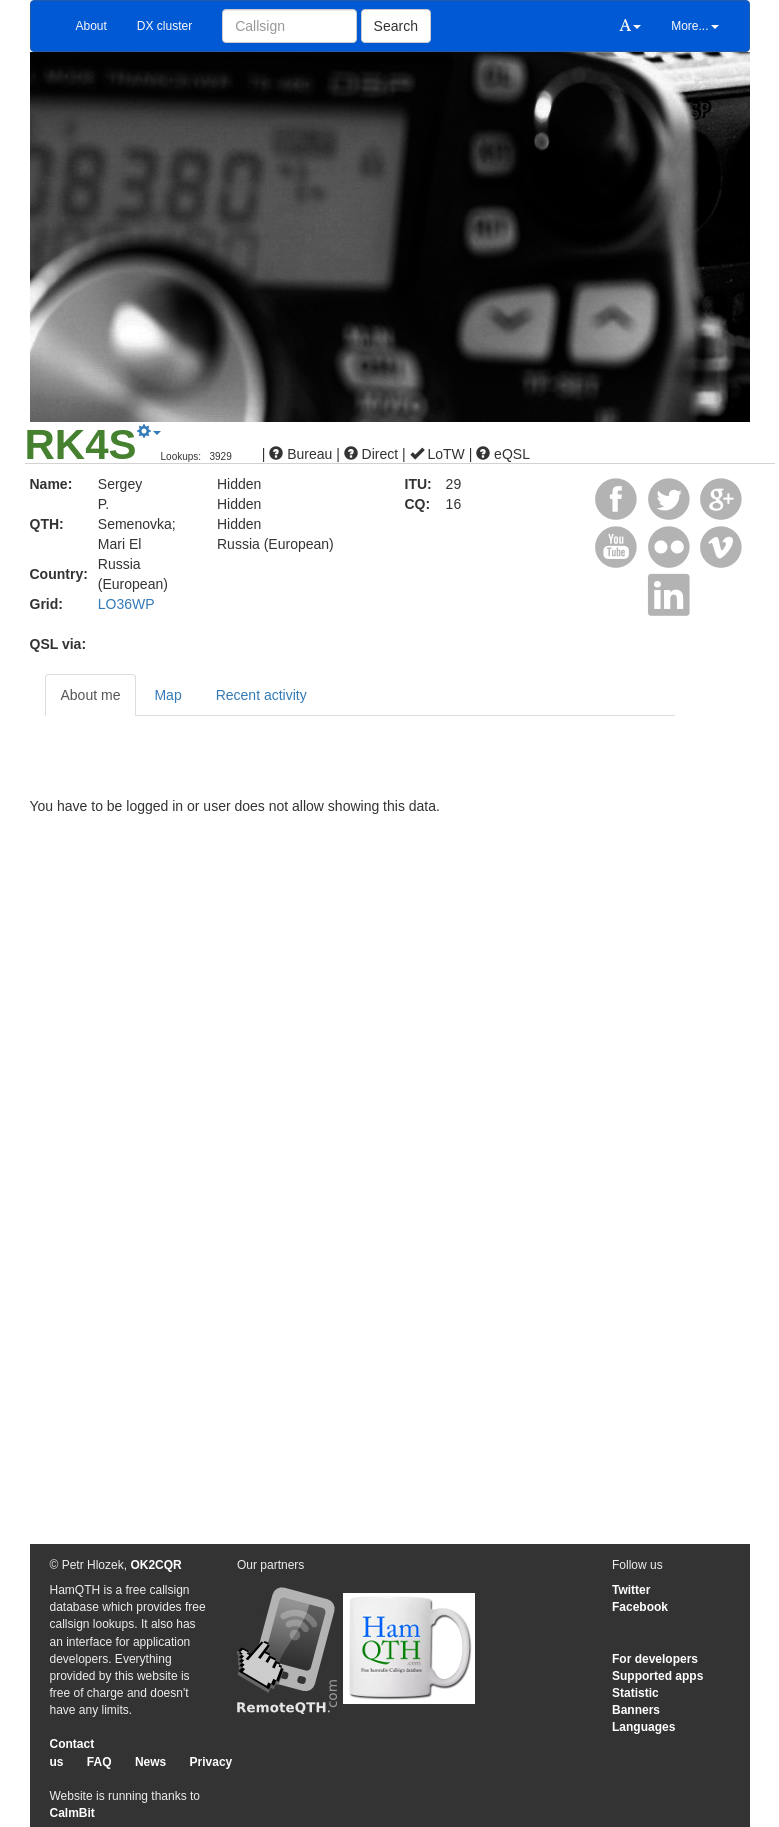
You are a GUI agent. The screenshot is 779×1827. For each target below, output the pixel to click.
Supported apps (657, 1676)
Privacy (211, 1762)
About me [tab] (91, 695)
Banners (636, 1710)
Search (396, 26)
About (91, 26)
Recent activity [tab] (261, 695)
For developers (655, 1659)
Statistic (635, 1693)
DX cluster (164, 26)
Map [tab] (167, 695)
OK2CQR (155, 1565)
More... (694, 26)
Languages (643, 1727)
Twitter (631, 1590)
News (150, 1762)
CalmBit (72, 1813)
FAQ (99, 1762)
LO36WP (126, 604)
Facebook (640, 1607)
